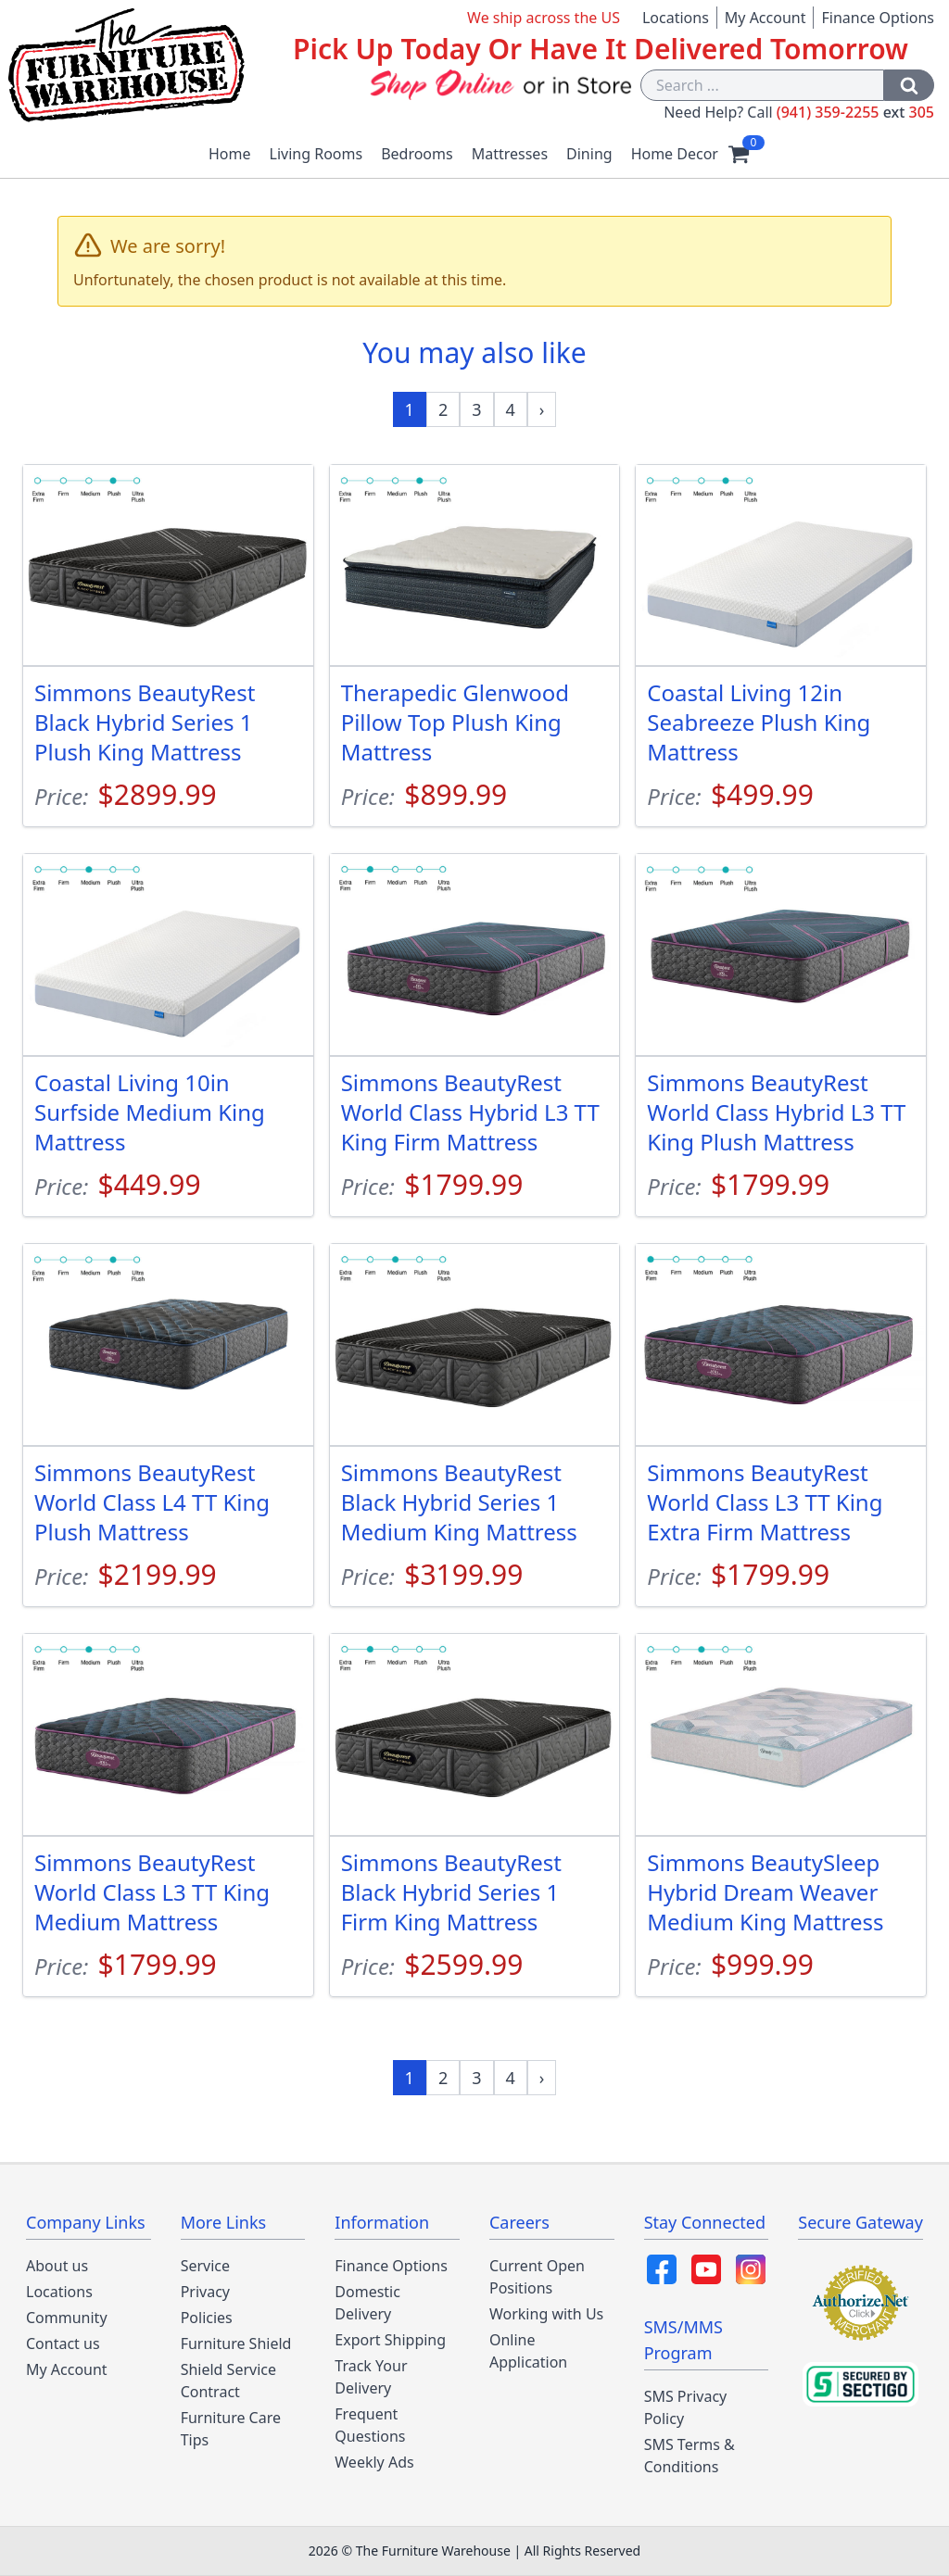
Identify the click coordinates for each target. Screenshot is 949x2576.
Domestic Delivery (367, 2302)
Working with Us (546, 2314)
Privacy (205, 2291)
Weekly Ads (374, 2462)
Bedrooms (417, 154)
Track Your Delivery (371, 2377)
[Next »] (542, 409)
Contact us (63, 2343)
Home (230, 154)
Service (205, 2266)
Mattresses (510, 154)
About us (57, 2266)
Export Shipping (390, 2340)
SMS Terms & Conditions (689, 2455)
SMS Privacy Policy (686, 2407)
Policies (207, 2317)
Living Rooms (316, 154)
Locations (675, 17)
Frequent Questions (370, 2425)
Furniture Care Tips (231, 2428)
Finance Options (877, 17)
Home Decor (674, 154)
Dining (589, 154)
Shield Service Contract (228, 2380)
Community (67, 2317)
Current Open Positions (537, 2277)
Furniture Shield (236, 2343)
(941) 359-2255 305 (855, 112)
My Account (765, 17)
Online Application (528, 2351)
